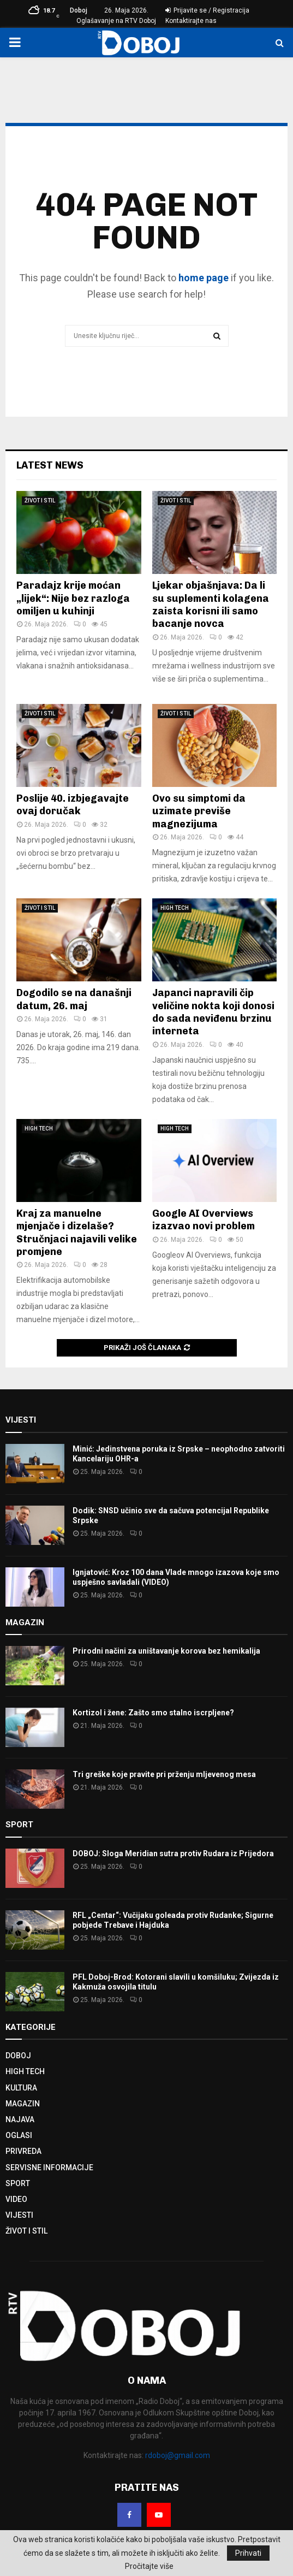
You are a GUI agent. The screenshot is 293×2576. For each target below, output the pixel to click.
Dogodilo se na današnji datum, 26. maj (73, 999)
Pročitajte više (149, 2566)
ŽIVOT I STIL (40, 501)
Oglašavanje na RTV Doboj (116, 21)
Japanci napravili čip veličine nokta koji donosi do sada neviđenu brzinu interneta (213, 1012)
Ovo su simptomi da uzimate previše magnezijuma (199, 811)
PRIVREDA (23, 2151)
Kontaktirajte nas (191, 21)
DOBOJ (18, 2055)
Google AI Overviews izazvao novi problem (203, 1219)
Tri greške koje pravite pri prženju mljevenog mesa (164, 1774)
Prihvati (248, 2553)
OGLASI (18, 2135)
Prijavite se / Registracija (207, 10)
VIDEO (16, 2199)
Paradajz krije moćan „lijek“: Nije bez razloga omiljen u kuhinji (73, 598)
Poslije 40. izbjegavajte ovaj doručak (72, 804)
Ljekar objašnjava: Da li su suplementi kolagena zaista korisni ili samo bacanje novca (210, 604)
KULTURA (21, 2087)
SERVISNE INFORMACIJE (49, 2167)
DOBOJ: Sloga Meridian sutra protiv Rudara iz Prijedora (173, 1853)
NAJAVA (19, 2119)
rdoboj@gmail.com (177, 2455)
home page (203, 277)
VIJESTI (19, 2215)
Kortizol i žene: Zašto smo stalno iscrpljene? (153, 1712)
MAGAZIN (22, 2103)
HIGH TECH (174, 908)
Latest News (49, 465)
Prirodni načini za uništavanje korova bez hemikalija (166, 1651)
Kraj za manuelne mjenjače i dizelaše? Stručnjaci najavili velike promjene (76, 1232)
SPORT (17, 2183)
